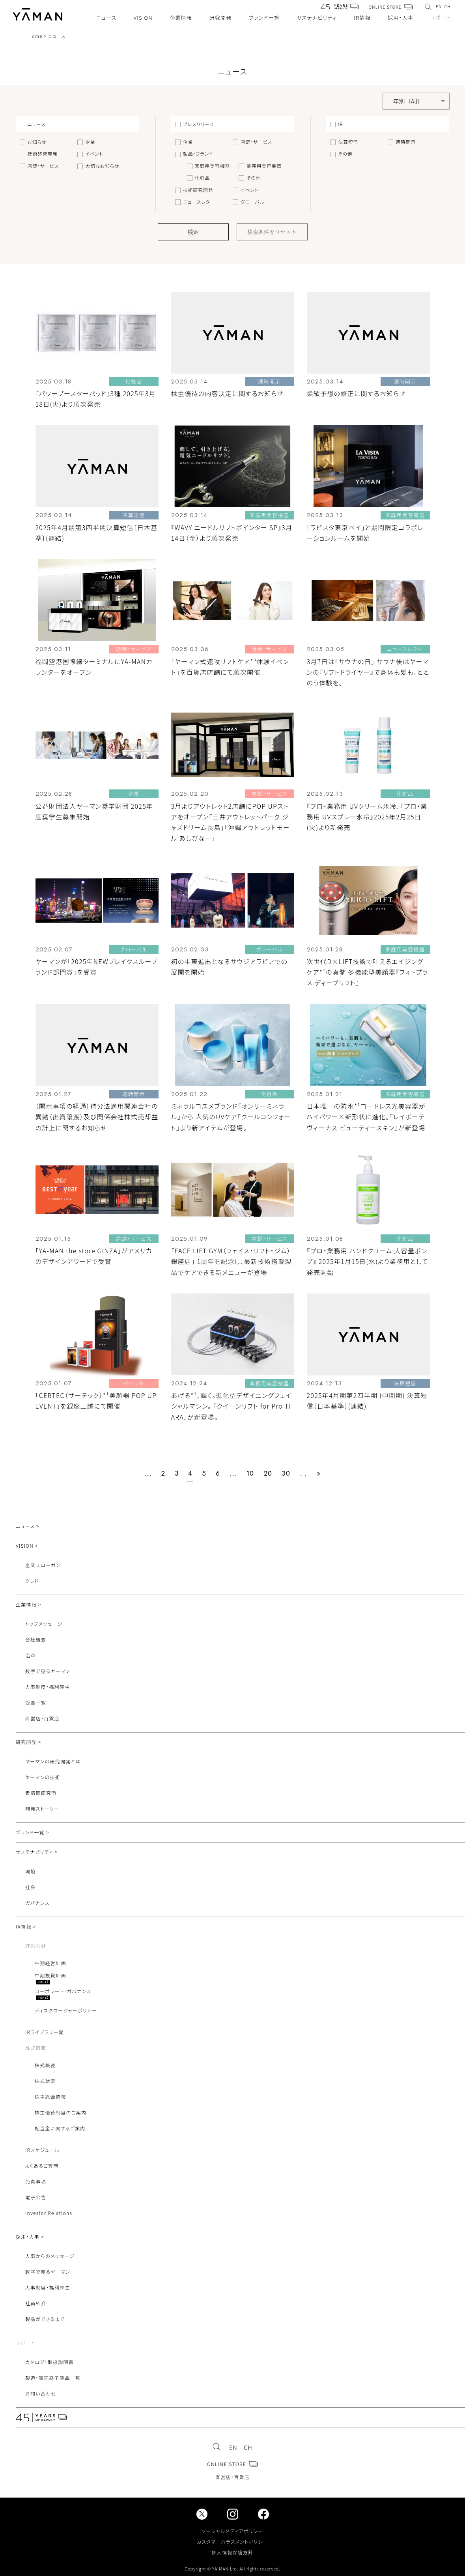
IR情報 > (26, 1926)
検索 (193, 232)
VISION (143, 17)
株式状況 (45, 2080)
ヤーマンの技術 (42, 1777)
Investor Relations (48, 2212)
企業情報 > (28, 1604)
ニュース (106, 17)
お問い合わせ (40, 2393)
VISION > (27, 1545)
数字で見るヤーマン (47, 1671)
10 (250, 1473)
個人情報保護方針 (232, 2552)
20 (268, 1473)
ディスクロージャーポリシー (66, 2010)
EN (439, 6)
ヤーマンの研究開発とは (53, 1761)
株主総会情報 (50, 2096)
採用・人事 (400, 17)
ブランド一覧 (264, 17)
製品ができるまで (45, 2318)
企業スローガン (42, 1565)
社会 (30, 1887)
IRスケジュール (42, 2149)
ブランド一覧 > (32, 1832)
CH (447, 6)
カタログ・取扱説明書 (49, 2361)
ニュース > (27, 1526)
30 (286, 1473)
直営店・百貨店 (42, 1718)
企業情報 (181, 17)
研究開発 (220, 17)
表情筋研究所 (41, 1792)
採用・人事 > (30, 2236)
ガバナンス (37, 1902)
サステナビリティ (317, 17)
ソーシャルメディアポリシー (232, 2531)
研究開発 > (28, 1741)
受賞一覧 (35, 1702)
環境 (30, 1871)
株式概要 (45, 2065)
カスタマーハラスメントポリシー (232, 2541)
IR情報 (362, 17)
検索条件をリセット (272, 232)
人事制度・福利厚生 (47, 1686)
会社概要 (35, 1639)
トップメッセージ (44, 1623)
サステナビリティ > (37, 1851)
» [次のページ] (319, 1473)
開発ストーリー (42, 1808)
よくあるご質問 (42, 2165)
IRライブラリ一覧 (44, 2032)
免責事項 (35, 2181)
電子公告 (35, 2197)
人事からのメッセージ (50, 2255)
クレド (32, 1580)
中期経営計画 (50, 1963)
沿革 (30, 1655)
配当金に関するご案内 (60, 2128)
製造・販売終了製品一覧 (52, 2377)
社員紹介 (35, 2303)
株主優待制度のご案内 (60, 2112)
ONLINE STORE (391, 7)
